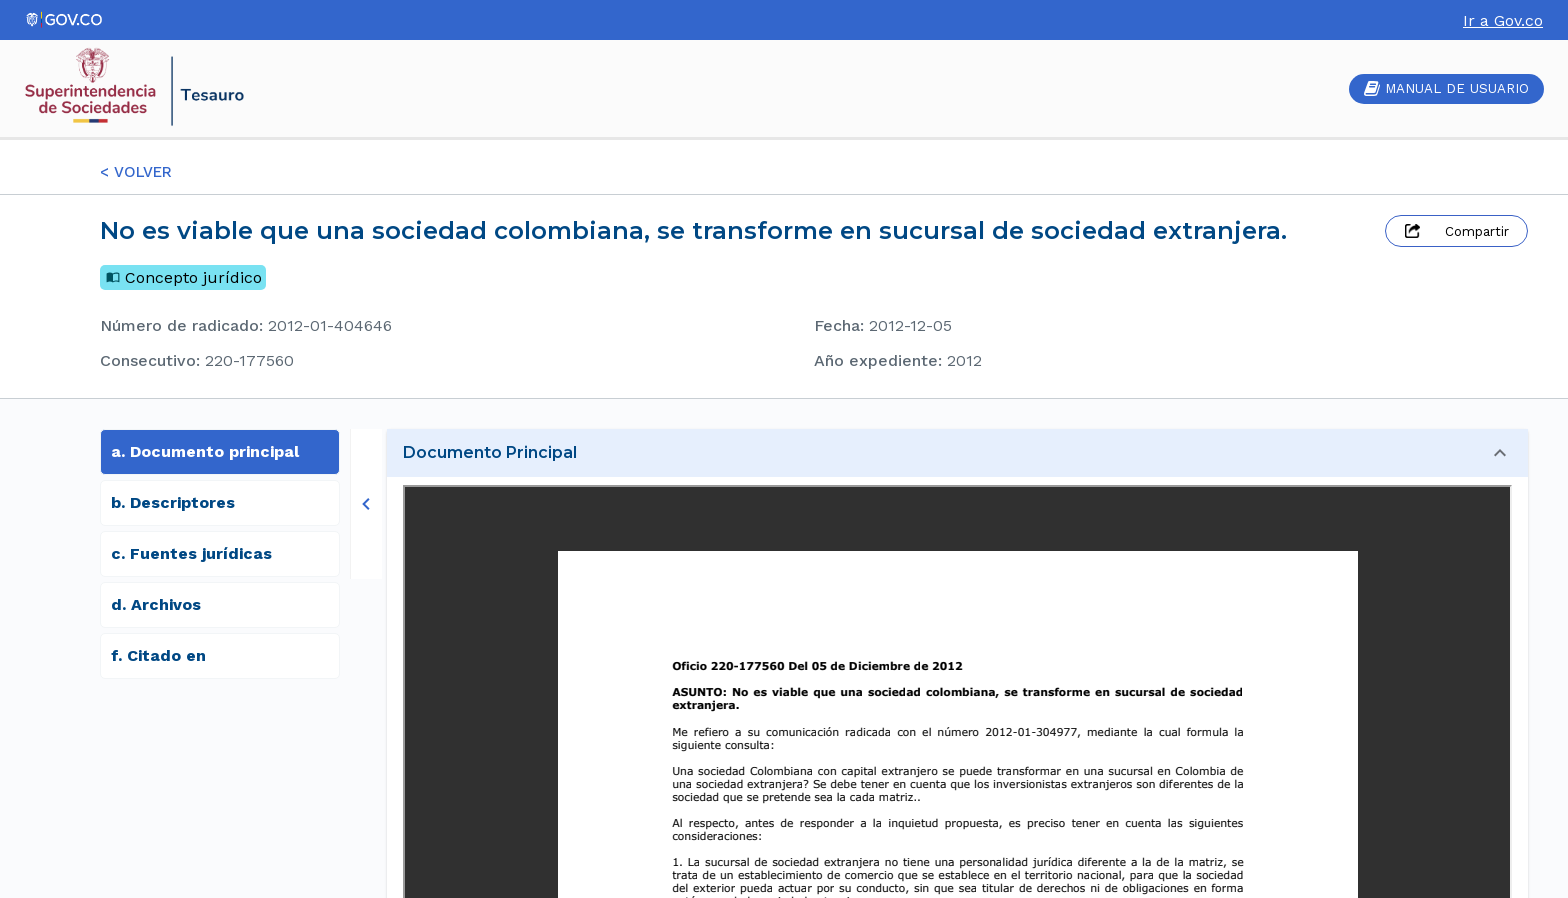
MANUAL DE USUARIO (1446, 88)
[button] (957, 453)
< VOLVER (136, 172)
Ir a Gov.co (1503, 20)
